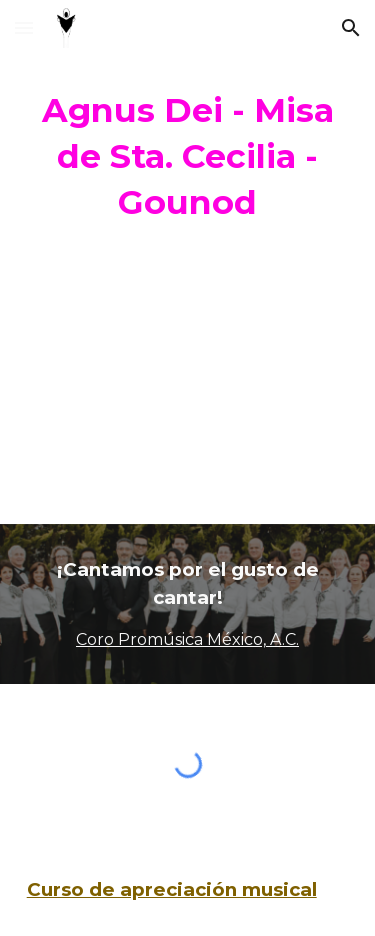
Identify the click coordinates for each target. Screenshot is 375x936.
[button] (24, 27)
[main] (188, 157)
